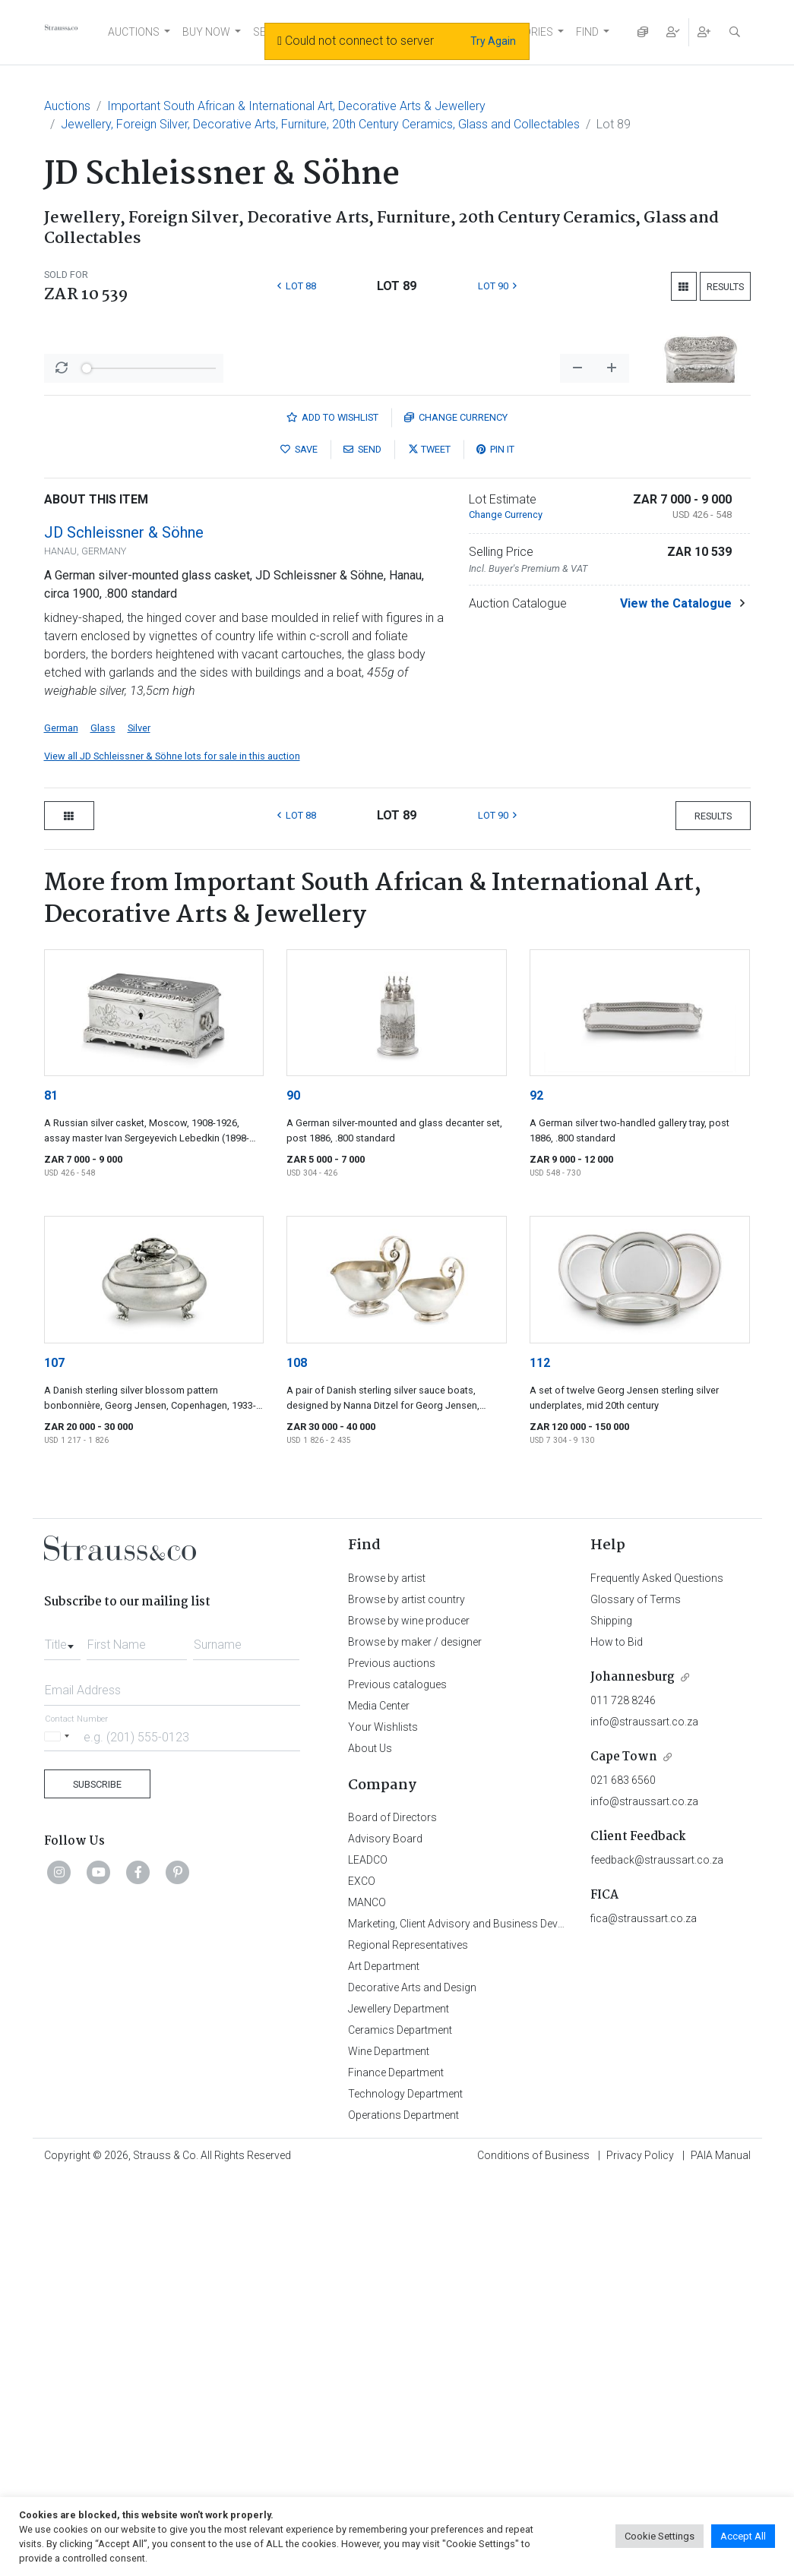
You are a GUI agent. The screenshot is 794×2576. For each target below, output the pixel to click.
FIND (587, 32)
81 (51, 1493)
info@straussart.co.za (644, 2120)
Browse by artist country (406, 1997)
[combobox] (62, 2038)
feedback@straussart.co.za (656, 2258)
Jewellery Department (398, 2407)
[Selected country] (59, 2134)
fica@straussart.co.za (643, 2316)
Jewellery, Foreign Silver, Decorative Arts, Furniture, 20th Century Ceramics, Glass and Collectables (320, 124)
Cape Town (623, 2154)
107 (54, 1761)
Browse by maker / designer (415, 2040)
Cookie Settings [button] (659, 2536)
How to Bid (616, 2040)
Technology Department (405, 2492)
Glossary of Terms (635, 1997)
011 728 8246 (623, 2098)
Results (725, 286)
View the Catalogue (676, 1001)
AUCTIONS (134, 32)
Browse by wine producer (409, 2018)
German (61, 1126)
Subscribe (97, 2182)
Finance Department (396, 2470)
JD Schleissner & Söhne (124, 930)
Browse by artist (386, 1976)
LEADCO (368, 2258)
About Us (370, 2146)
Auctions (67, 106)
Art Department (383, 2364)
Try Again (493, 41)
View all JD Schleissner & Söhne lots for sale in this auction (172, 1154)
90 (293, 1493)
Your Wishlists (383, 2125)
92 (536, 1493)
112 (540, 1761)
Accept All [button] (743, 2536)
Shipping (611, 2018)
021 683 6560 (623, 2178)
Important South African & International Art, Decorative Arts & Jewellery (296, 106)
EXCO (361, 2279)
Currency (456, 815)
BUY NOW (206, 32)
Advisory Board (385, 2236)
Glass (102, 1126)
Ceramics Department (400, 2428)
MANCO (367, 2300)
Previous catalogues (397, 2082)
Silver (139, 1126)
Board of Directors (392, 2215)
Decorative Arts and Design (412, 2385)
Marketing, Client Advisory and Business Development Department (504, 2322)
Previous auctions (391, 2061)
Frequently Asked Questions (656, 1976)
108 (296, 1761)
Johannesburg (632, 2075)
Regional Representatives (408, 2343)
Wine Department (388, 2449)
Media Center (379, 2104)
